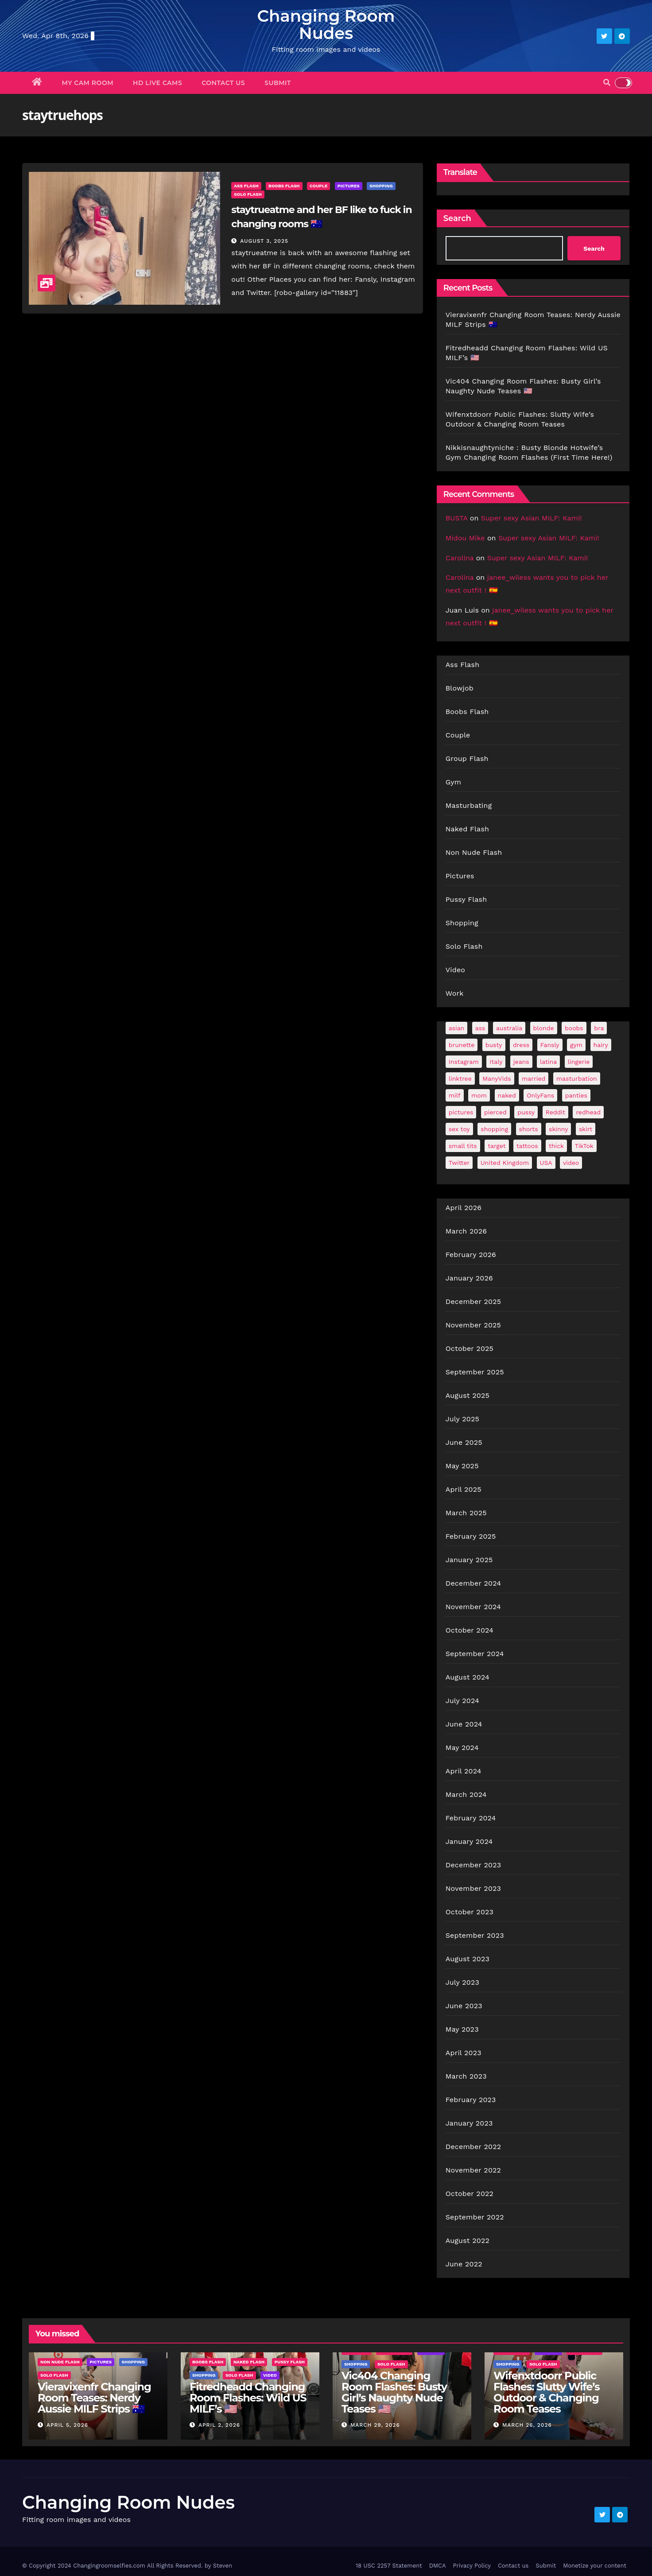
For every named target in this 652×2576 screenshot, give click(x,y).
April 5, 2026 (67, 2425)
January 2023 (469, 2123)
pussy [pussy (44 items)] (526, 1112)
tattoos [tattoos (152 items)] (527, 1145)
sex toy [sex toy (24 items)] (459, 1129)
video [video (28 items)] (571, 1162)
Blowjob (459, 688)
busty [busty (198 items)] (493, 1044)
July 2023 (462, 1982)
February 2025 (471, 1536)
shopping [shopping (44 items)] (494, 1129)
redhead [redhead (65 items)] (588, 1112)
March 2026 (466, 1231)
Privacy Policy (472, 2565)
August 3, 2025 (264, 241)
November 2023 (473, 1888)
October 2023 (469, 1912)
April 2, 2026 (219, 2425)
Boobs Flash (283, 185)
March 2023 (466, 2076)
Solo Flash (248, 194)
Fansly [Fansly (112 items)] (549, 1044)
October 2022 (469, 2193)
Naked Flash (467, 829)
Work (455, 993)
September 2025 (475, 1372)
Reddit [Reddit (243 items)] (555, 1112)
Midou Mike (465, 538)
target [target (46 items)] (496, 1145)
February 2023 (471, 2099)
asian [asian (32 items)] (457, 1028)
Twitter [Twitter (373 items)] (459, 1162)
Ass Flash (246, 185)
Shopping (380, 185)
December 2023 (473, 1865)
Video (456, 970)
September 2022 (475, 2217)
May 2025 (462, 1466)
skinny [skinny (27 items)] (558, 1129)
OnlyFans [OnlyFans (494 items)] (540, 1095)
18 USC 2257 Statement (389, 2565)
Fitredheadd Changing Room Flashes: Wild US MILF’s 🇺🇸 (248, 2397)
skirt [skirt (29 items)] (585, 1129)
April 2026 (464, 1207)
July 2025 (462, 1419)
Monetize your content (594, 2565)
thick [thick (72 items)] (556, 1145)
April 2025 (463, 1489)
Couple (318, 185)
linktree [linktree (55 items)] (460, 1078)
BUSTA (457, 518)
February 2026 (471, 1254)
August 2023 (467, 1959)
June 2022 (464, 2264)
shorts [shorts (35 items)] (528, 1129)
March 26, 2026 (527, 2425)
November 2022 (473, 2170)
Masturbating (469, 805)
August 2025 (467, 1395)
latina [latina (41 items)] (548, 1061)
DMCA (437, 2565)
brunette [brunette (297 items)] (462, 1044)
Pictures (349, 185)
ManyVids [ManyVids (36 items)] (496, 1078)
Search (457, 218)
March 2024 (466, 1794)
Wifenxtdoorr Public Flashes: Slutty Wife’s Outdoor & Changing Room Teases (546, 2392)
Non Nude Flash (474, 852)
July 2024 (462, 1700)
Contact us (223, 83)
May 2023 (462, 2029)
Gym (454, 782)
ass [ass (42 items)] (480, 1028)
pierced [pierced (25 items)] (495, 1112)
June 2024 (464, 1724)
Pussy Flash (466, 899)
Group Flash (467, 758)
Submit (277, 83)
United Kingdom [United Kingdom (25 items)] (505, 1162)
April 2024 (463, 1771)
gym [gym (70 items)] (576, 1044)
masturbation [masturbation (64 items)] (576, 1078)
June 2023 (464, 2006)
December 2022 (473, 2146)
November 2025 (473, 1325)
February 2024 (471, 1818)
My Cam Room (88, 83)
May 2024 (462, 1747)
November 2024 (473, 1606)
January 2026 (469, 1278)
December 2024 (473, 1583)
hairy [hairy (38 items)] (601, 1044)
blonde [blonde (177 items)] (543, 1028)
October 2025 (469, 1348)
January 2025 (469, 1560)
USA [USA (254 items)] (546, 1162)
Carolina (460, 558)
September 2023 (475, 1935)
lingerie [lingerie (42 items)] (579, 1061)
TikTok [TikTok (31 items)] (584, 1145)
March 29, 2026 (375, 2425)
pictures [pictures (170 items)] (461, 1112)
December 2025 (473, 1301)
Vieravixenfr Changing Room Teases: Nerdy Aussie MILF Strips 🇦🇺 (94, 2397)
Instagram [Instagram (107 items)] (464, 1061)
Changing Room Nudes (326, 24)
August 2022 (467, 2240)
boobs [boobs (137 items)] (574, 1028)
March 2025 (466, 1513)
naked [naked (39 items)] (507, 1095)
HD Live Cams (157, 83)
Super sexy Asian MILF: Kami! (531, 518)
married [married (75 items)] (533, 1078)
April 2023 (463, 2052)
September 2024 (475, 1653)
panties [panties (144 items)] (576, 1095)
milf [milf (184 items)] (455, 1095)
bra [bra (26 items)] (599, 1028)
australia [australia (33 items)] (509, 1028)
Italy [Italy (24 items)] (495, 1061)
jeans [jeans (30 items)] (521, 1061)
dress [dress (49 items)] (521, 1044)
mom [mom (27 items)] (479, 1095)
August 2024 (467, 1677)
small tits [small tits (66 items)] (463, 1145)
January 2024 (469, 1841)
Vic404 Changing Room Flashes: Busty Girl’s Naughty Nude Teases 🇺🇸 (394, 2392)
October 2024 (469, 1630)
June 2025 (464, 1442)
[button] (606, 82)
